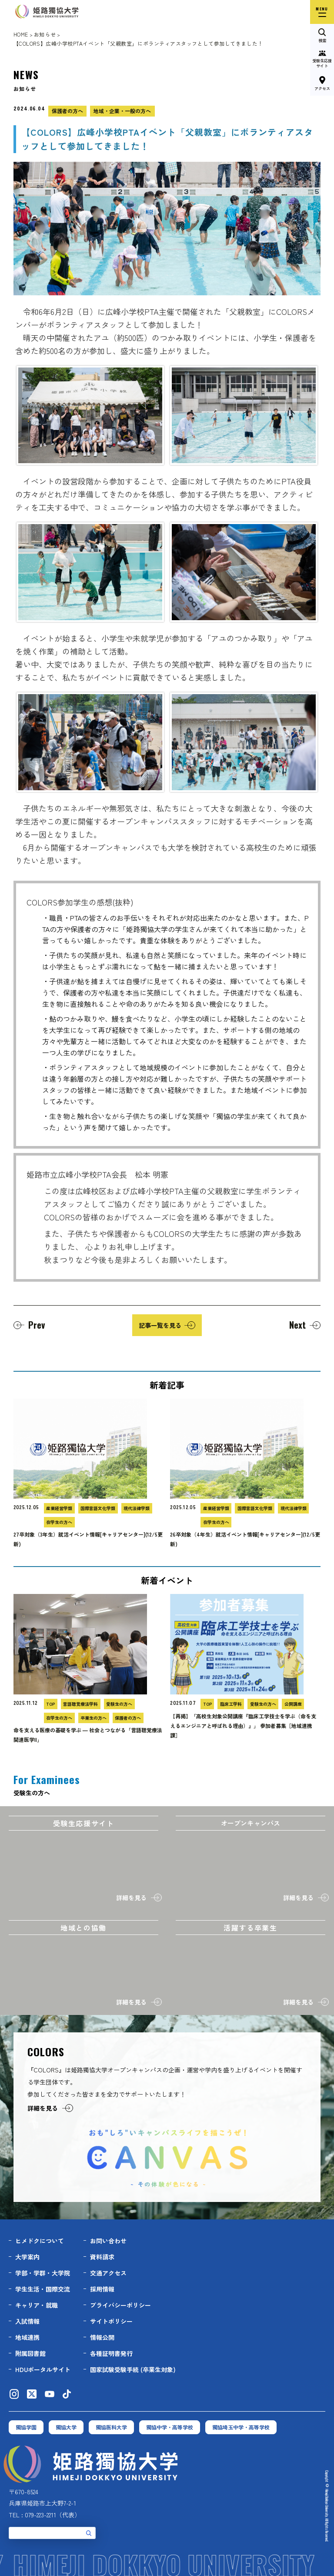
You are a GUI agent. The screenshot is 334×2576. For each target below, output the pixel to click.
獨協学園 (26, 2427)
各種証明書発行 (111, 2353)
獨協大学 (66, 2427)
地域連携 (27, 2337)
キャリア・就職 (36, 2305)
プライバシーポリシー (120, 2305)
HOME (20, 34)
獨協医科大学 (111, 2427)
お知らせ (45, 34)
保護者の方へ (67, 110)
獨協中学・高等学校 (169, 2427)
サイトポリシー (111, 2321)
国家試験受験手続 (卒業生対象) (133, 2369)
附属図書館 (30, 2353)
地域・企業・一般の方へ (122, 110)
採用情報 (102, 2289)
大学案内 (27, 2256)
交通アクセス (108, 2273)
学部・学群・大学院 (42, 2273)
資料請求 (102, 2256)
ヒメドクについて (39, 2240)
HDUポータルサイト (42, 2369)
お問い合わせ (108, 2240)
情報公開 (102, 2337)
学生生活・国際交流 (42, 2289)
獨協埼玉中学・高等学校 (241, 2427)
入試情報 (27, 2321)
